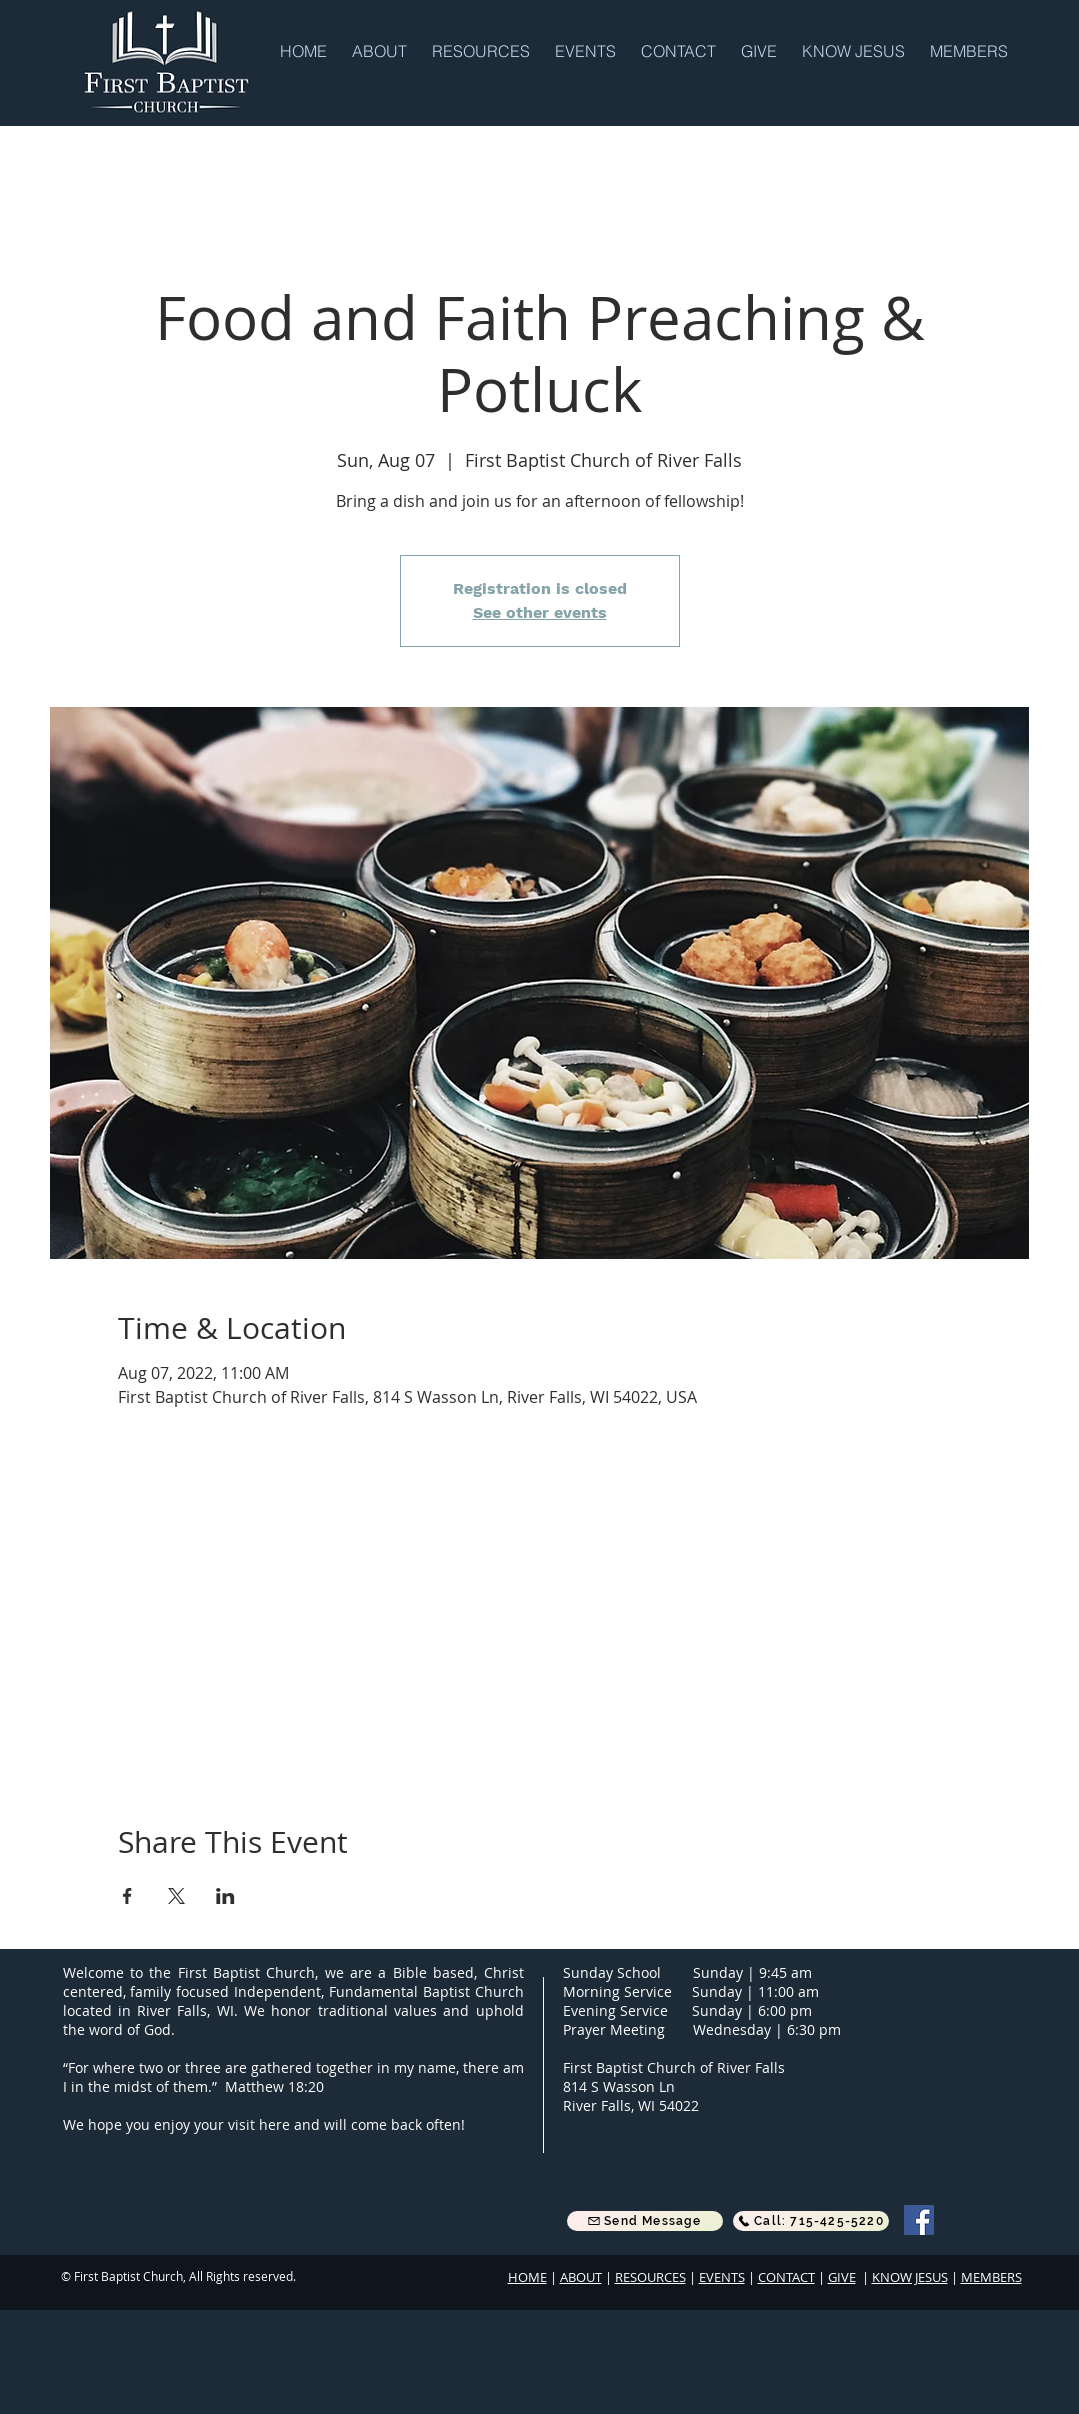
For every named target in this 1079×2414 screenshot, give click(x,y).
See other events (540, 612)
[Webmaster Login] (415, 2369)
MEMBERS (991, 2277)
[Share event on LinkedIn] (225, 1896)
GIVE (842, 2277)
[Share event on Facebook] (127, 1896)
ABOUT (581, 2277)
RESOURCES (650, 2277)
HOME (527, 2277)
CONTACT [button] (786, 2277)
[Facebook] (919, 2220)
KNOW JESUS (910, 2277)
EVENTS (722, 2277)
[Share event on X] (176, 1896)
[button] (382, 50)
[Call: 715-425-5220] (811, 2221)
